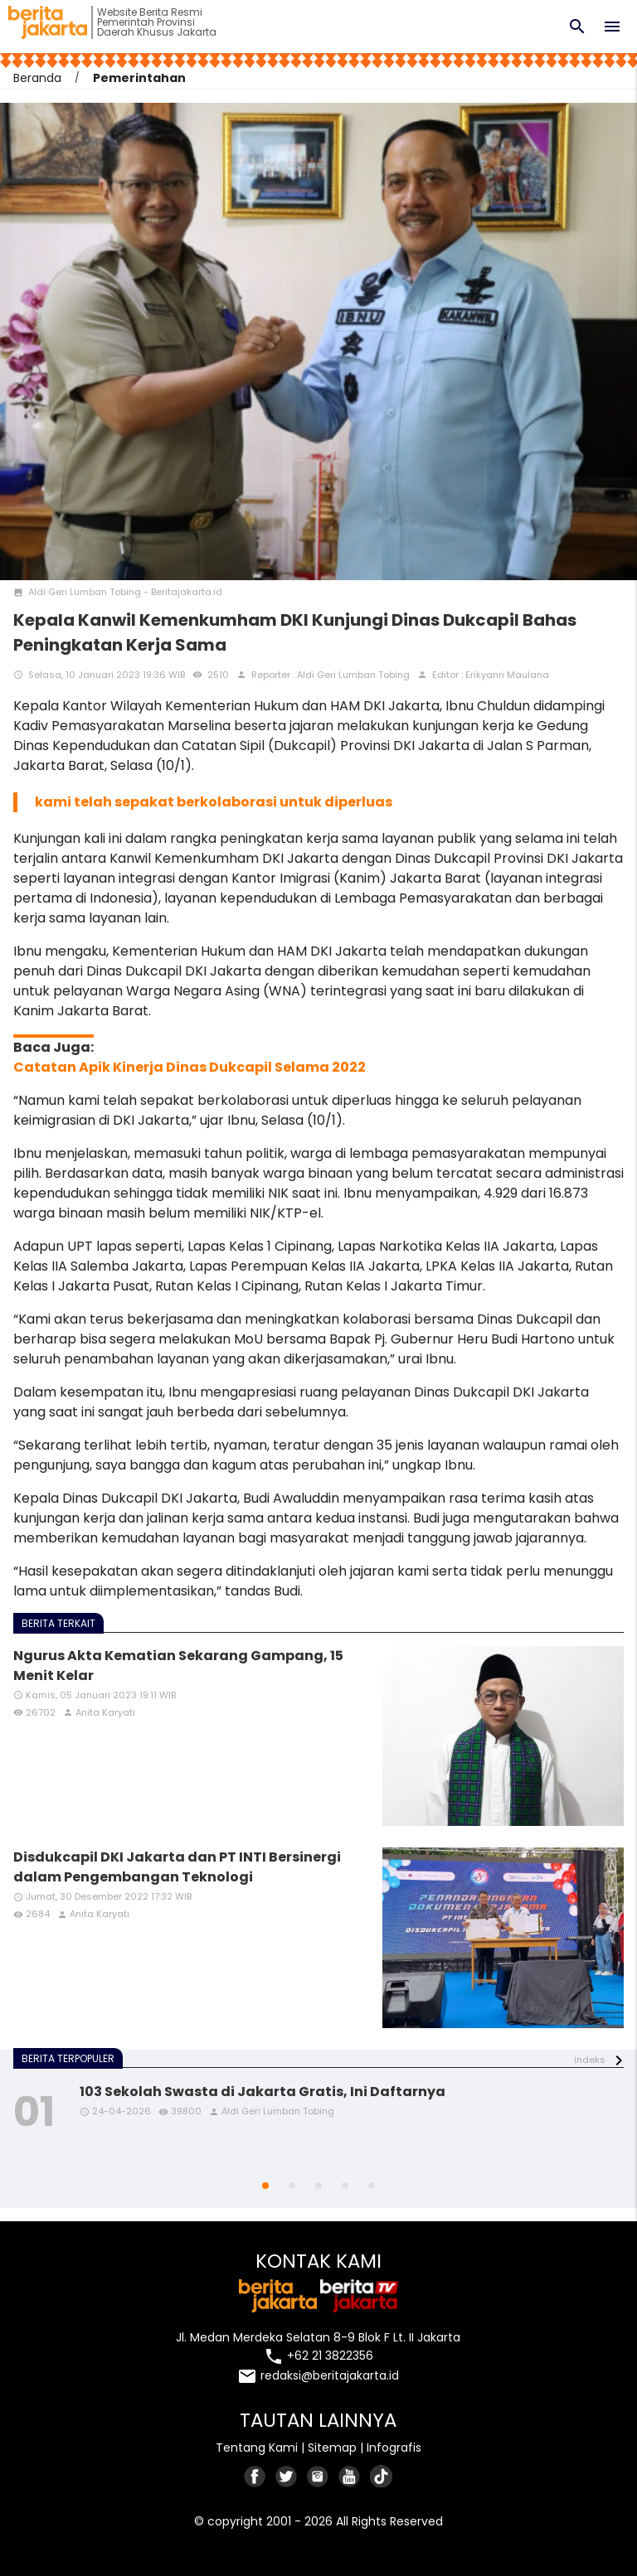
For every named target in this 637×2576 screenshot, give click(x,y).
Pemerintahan (139, 78)
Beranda (37, 78)
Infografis (394, 2447)
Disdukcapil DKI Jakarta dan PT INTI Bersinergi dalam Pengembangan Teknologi (177, 1866)
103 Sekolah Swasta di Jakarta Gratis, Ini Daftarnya (262, 2091)
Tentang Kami (257, 2447)
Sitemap (332, 2447)
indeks (589, 2059)
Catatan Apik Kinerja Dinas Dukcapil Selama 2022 (189, 1067)
